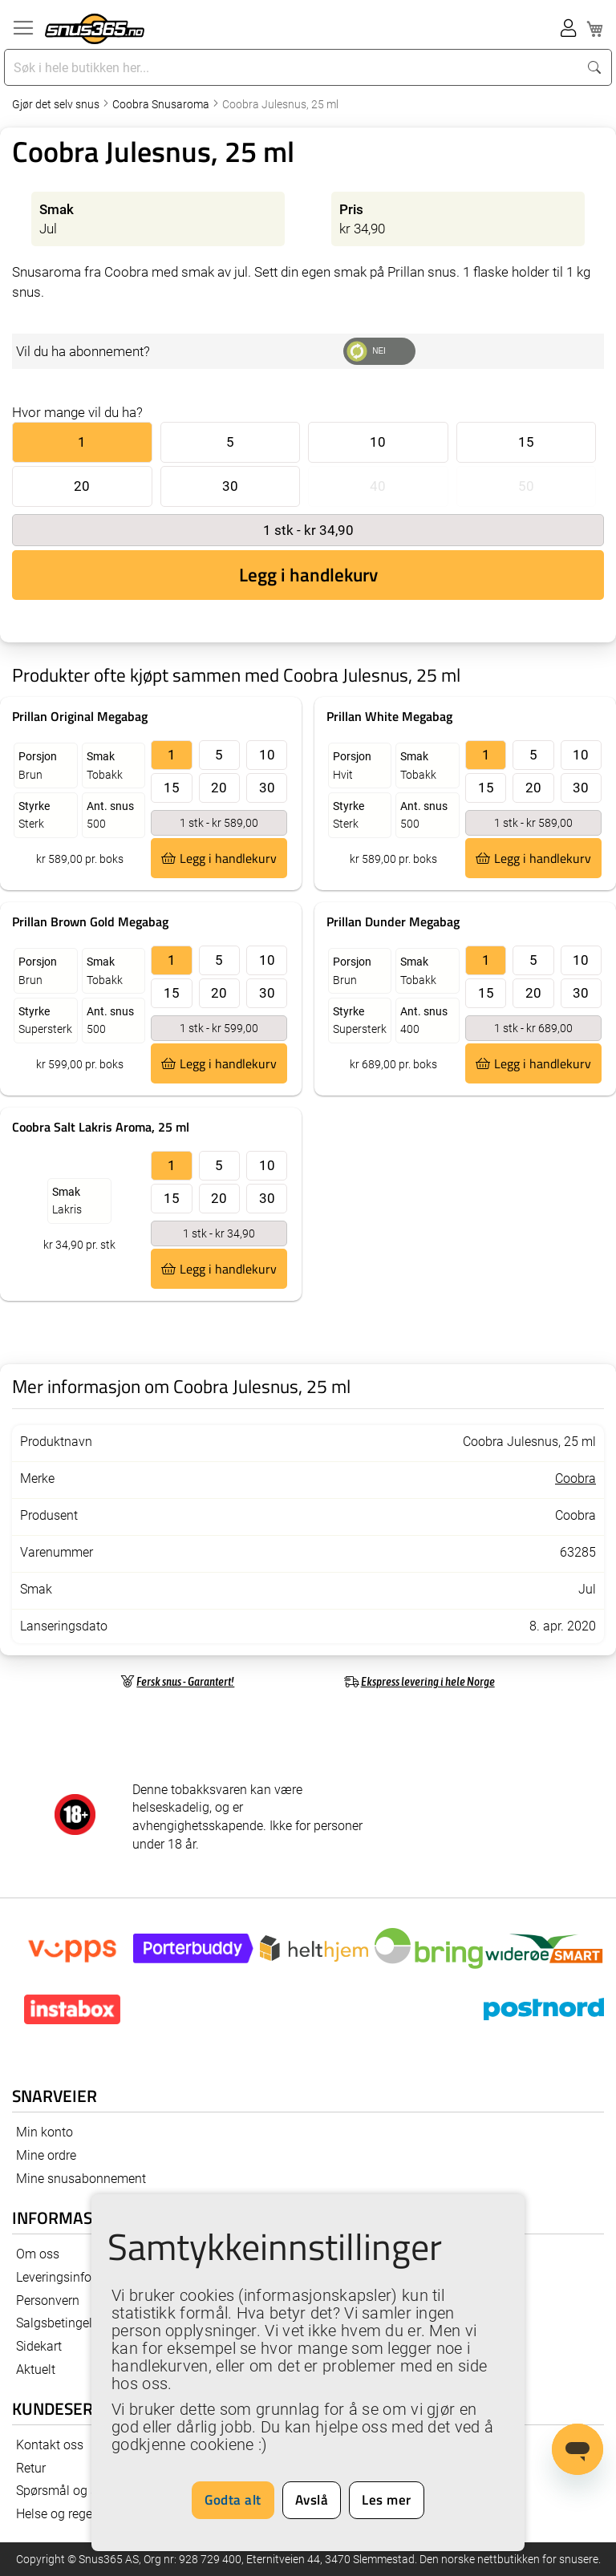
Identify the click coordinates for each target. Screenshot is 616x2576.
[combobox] (292, 67)
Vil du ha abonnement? (83, 351)
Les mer (386, 2499)
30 (230, 486)
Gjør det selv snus (57, 104)
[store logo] (94, 29)
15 (526, 442)
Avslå (312, 2499)
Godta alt (233, 2499)
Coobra (575, 1478)
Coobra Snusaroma (162, 104)
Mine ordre (46, 2155)
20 (82, 486)
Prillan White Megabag (389, 716)
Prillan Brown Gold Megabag (90, 921)
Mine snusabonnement (81, 2178)
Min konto (44, 2132)
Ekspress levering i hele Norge (428, 1681)
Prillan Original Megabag (80, 716)
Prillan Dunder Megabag (393, 921)
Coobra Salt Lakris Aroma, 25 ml (100, 1126)
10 (378, 442)
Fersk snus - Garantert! (185, 1681)
